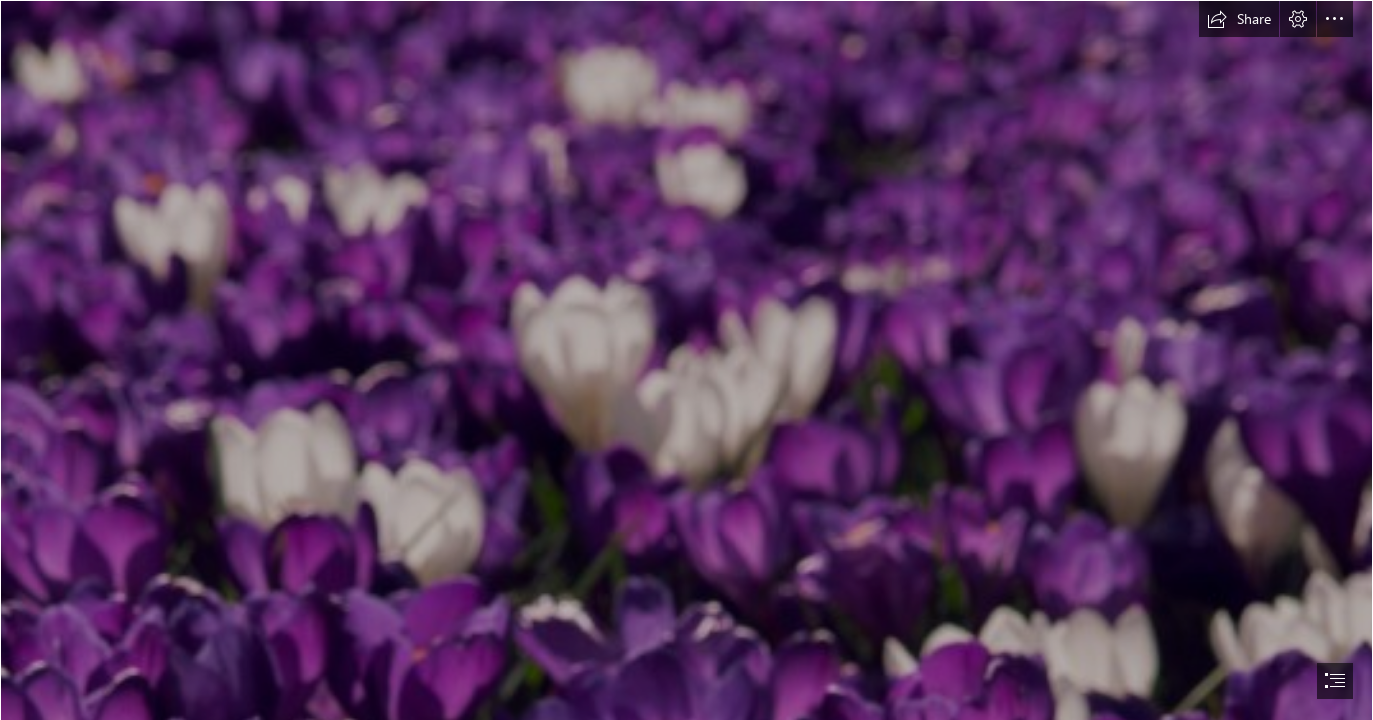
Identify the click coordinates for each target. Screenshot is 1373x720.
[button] (1239, 19)
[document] (686, 360)
